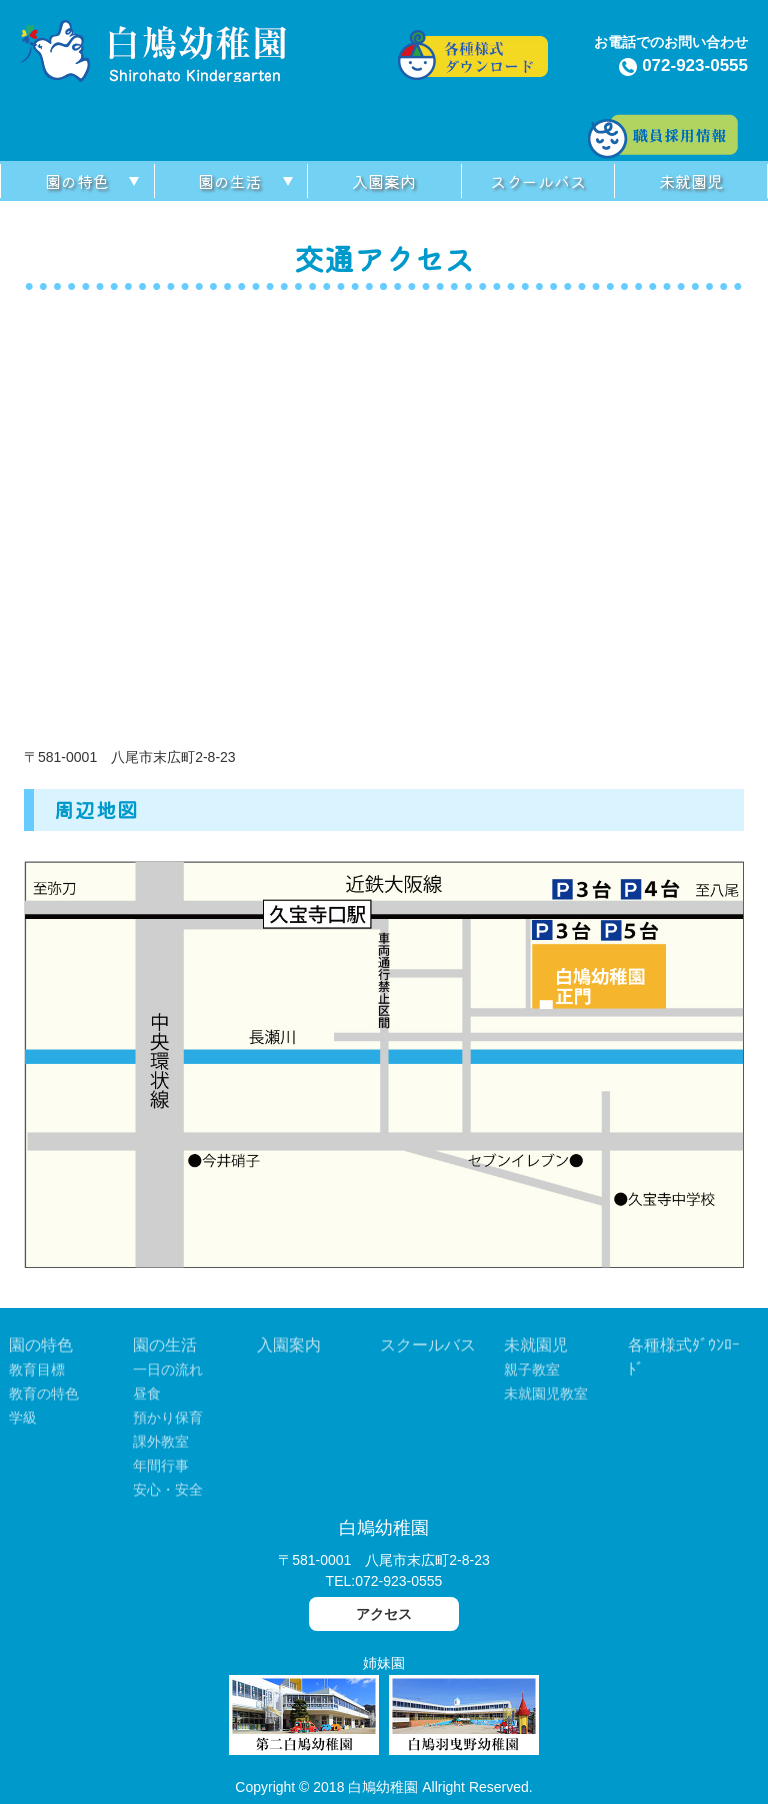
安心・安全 (168, 1493)
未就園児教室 (546, 1397)
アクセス (384, 1614)
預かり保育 (168, 1421)
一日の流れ (168, 1373)
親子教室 (532, 1373)
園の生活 (230, 181)
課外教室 (161, 1445)
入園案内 (384, 181)
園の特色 (77, 181)
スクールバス (538, 181)
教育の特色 (44, 1397)
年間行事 (161, 1469)
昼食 (147, 1397)
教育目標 (37, 1373)
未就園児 (691, 181)
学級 (23, 1421)
